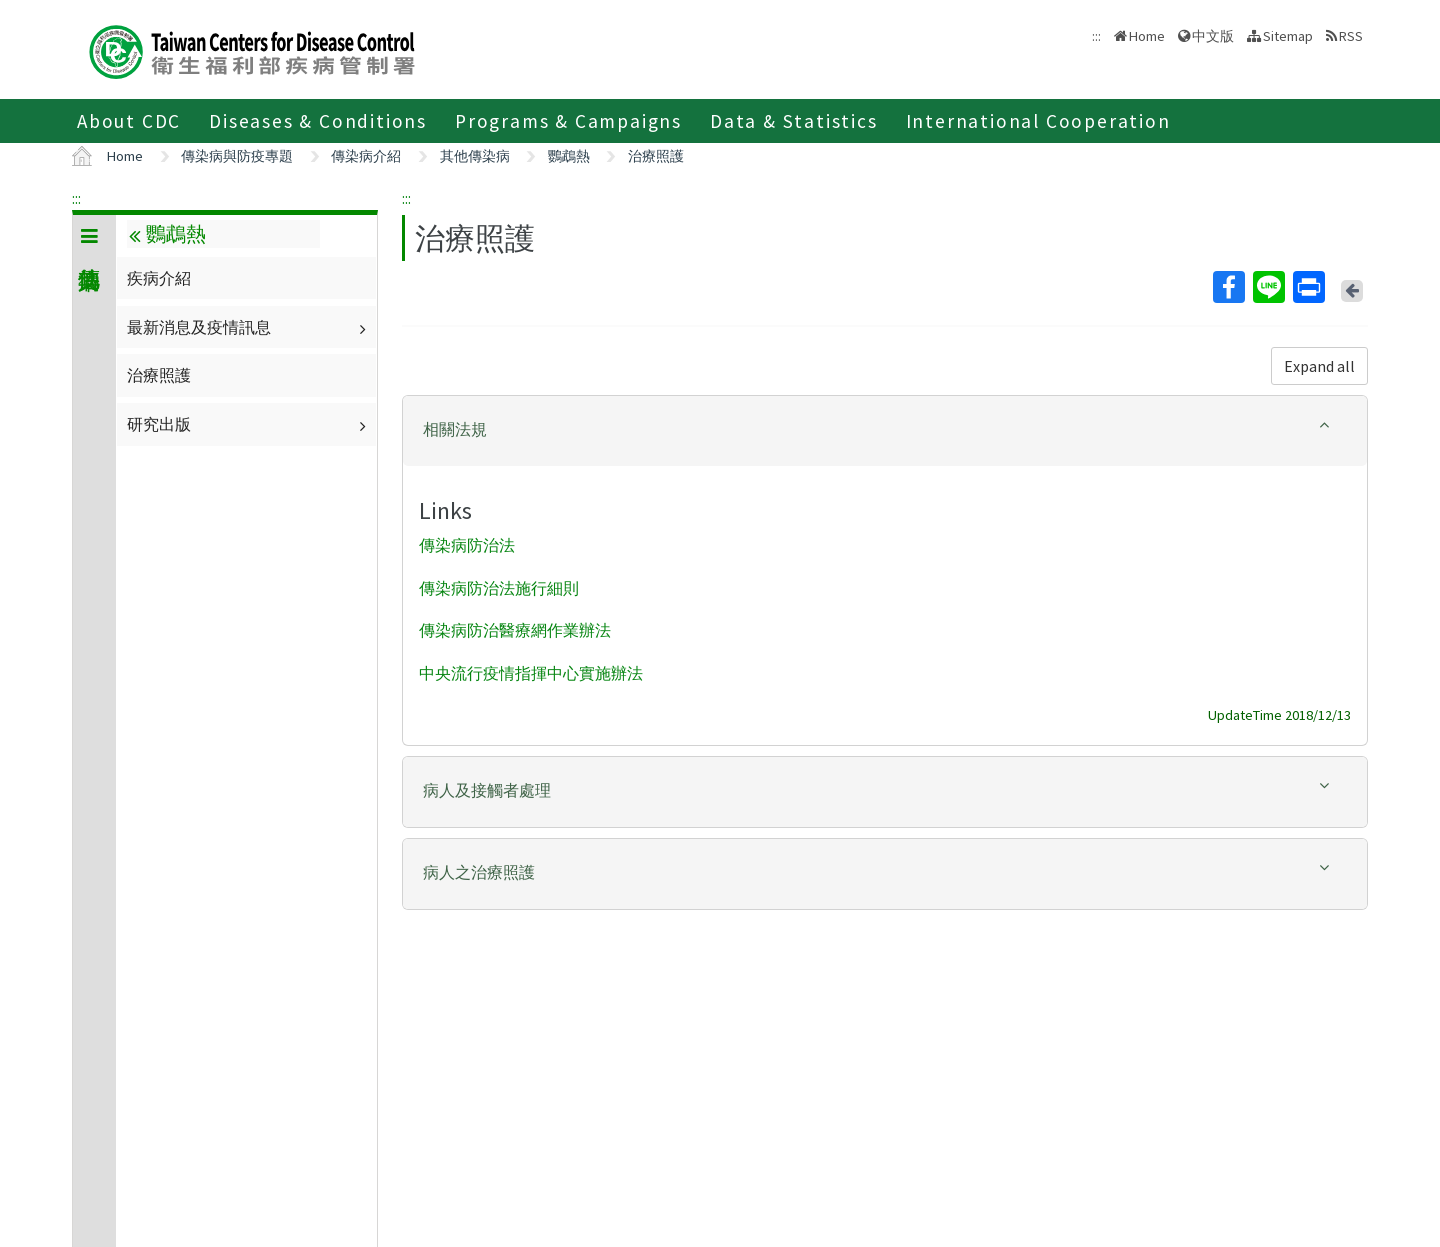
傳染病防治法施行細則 (499, 588)
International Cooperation (1038, 121)
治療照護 (656, 156)
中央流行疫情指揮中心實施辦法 (531, 674)
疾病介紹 (159, 278)
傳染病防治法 (467, 545)
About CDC (129, 121)
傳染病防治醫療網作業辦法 (515, 631)
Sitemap (1288, 36)
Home (1147, 36)
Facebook (1228, 287)
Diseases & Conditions (318, 121)
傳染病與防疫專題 (237, 156)
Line (1268, 287)
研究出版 (249, 424)
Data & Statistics (794, 121)
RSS (1351, 36)
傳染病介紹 (366, 156)
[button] (885, 429)
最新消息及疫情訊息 (249, 327)
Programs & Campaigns (568, 121)
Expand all (1319, 366)
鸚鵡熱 (569, 156)
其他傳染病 (475, 156)
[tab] (885, 431)
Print (1308, 287)
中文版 (1213, 36)
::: (76, 198)
